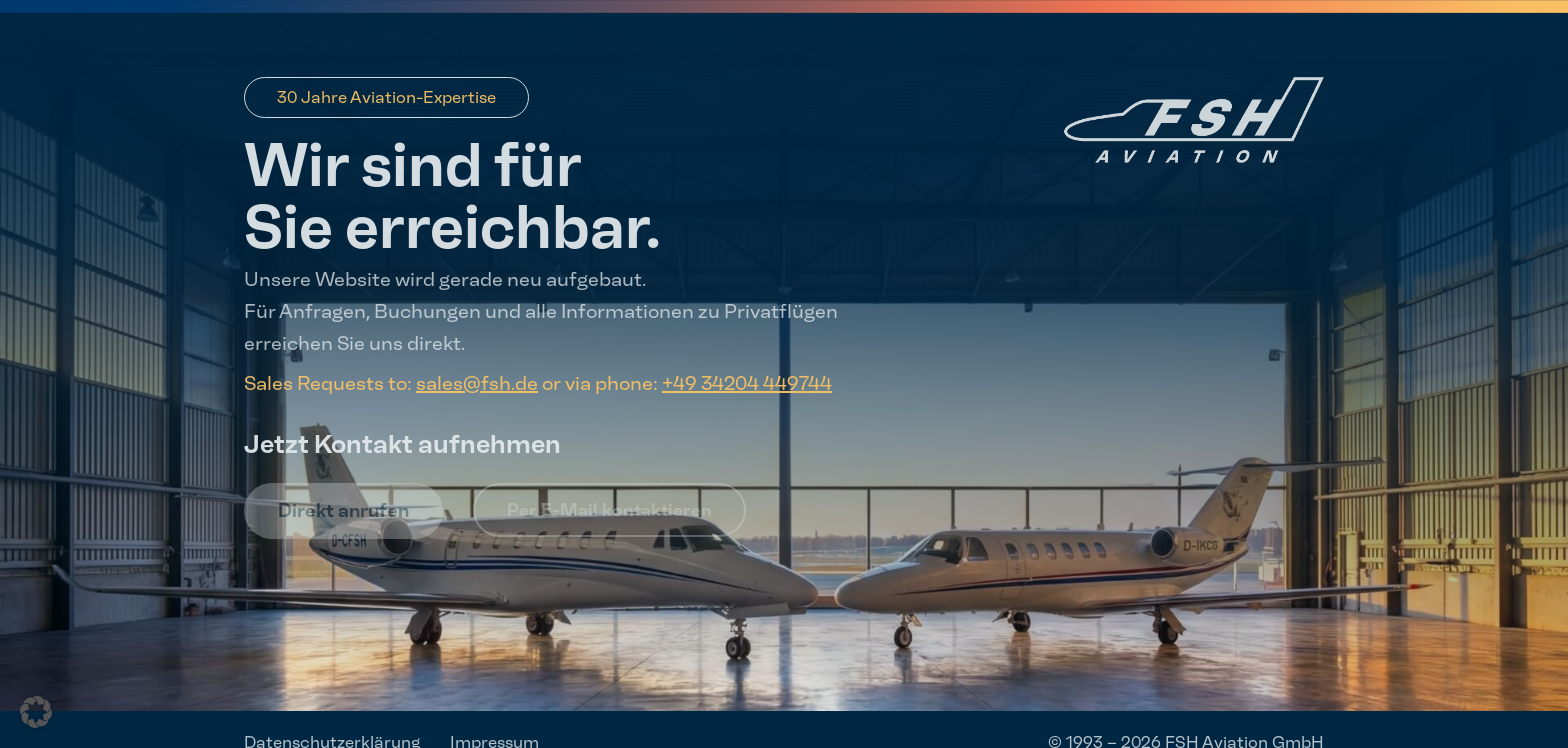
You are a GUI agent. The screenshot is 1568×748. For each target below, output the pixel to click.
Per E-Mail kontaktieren (609, 510)
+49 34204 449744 (747, 383)
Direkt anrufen (343, 510)
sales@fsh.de (477, 383)
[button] (36, 712)
